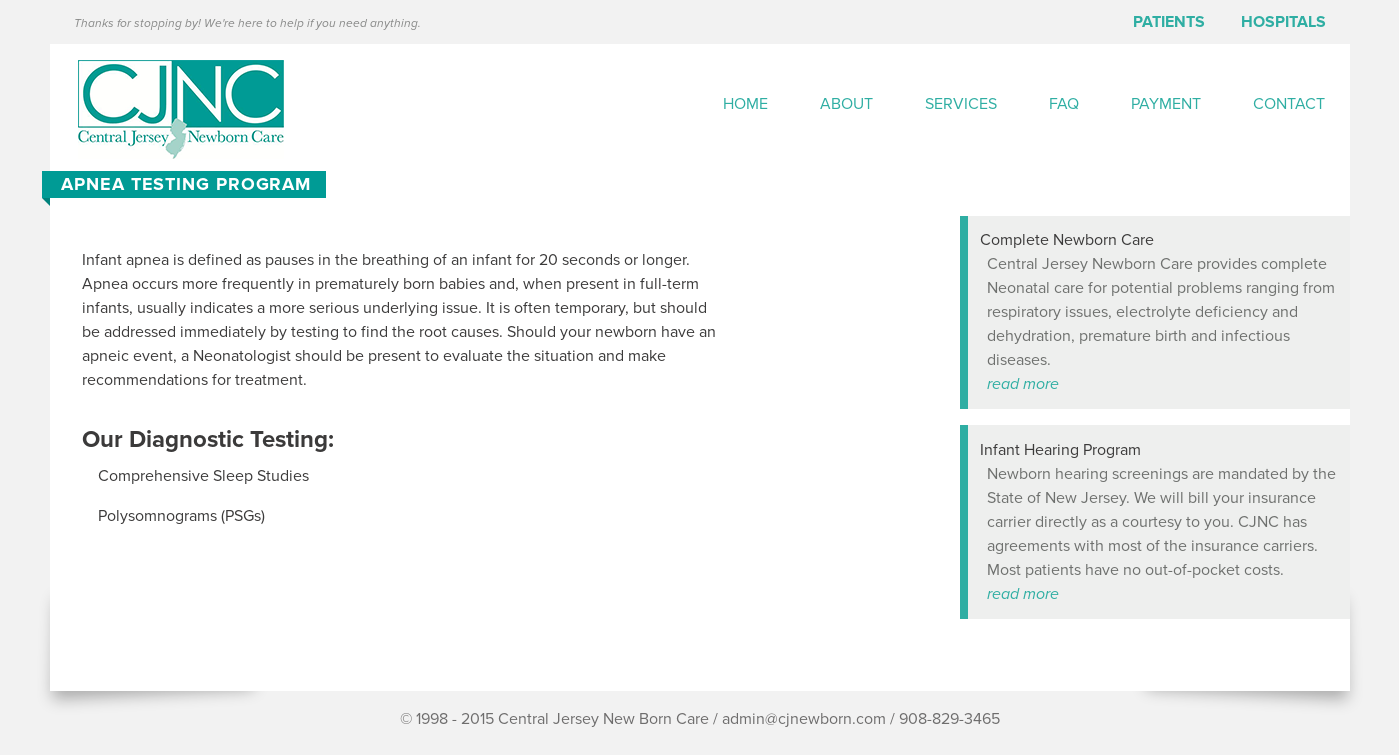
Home (745, 104)
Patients (1169, 22)
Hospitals (1283, 22)
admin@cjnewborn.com (804, 719)
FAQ (1064, 104)
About (846, 104)
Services (961, 104)
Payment (1166, 104)
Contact (1289, 104)
